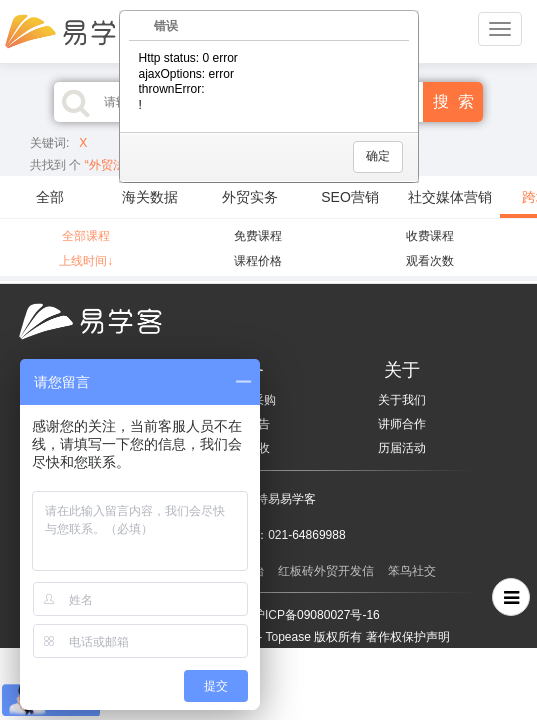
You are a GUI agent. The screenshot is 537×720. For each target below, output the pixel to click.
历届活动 (402, 448)
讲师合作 (402, 424)
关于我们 (402, 400)
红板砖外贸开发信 (326, 571)
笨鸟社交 (412, 571)
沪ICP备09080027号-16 (316, 615)
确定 (378, 156)
